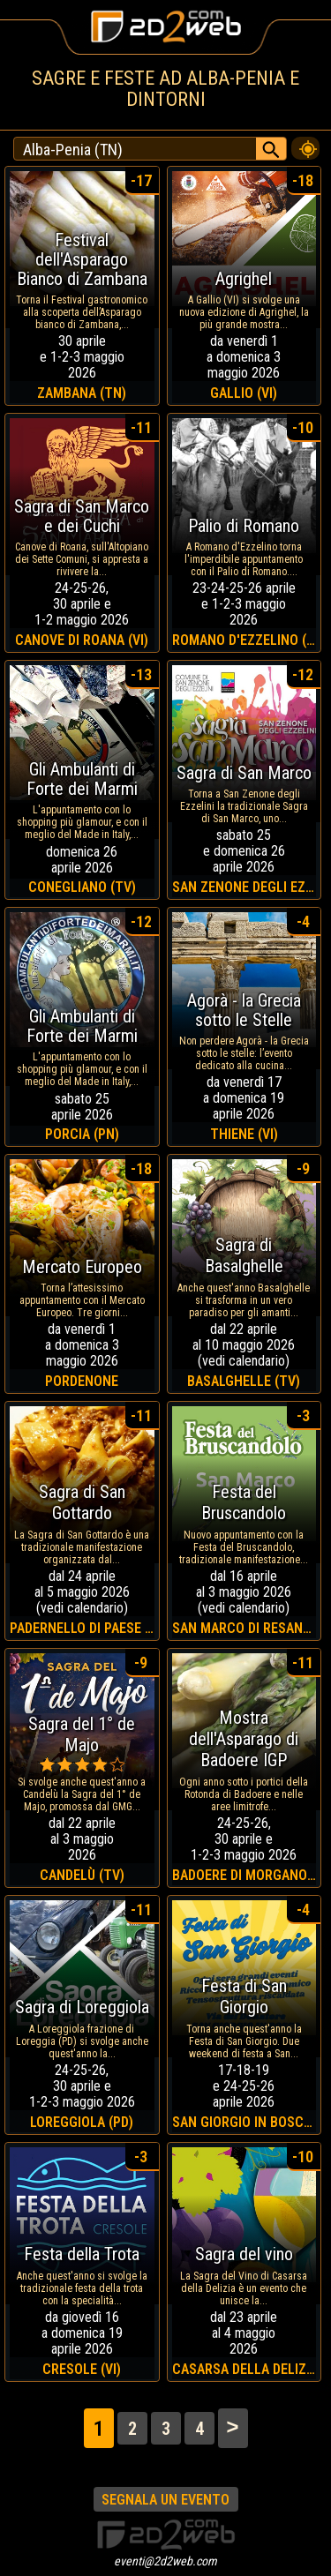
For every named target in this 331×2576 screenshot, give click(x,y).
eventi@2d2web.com (165, 2561)
